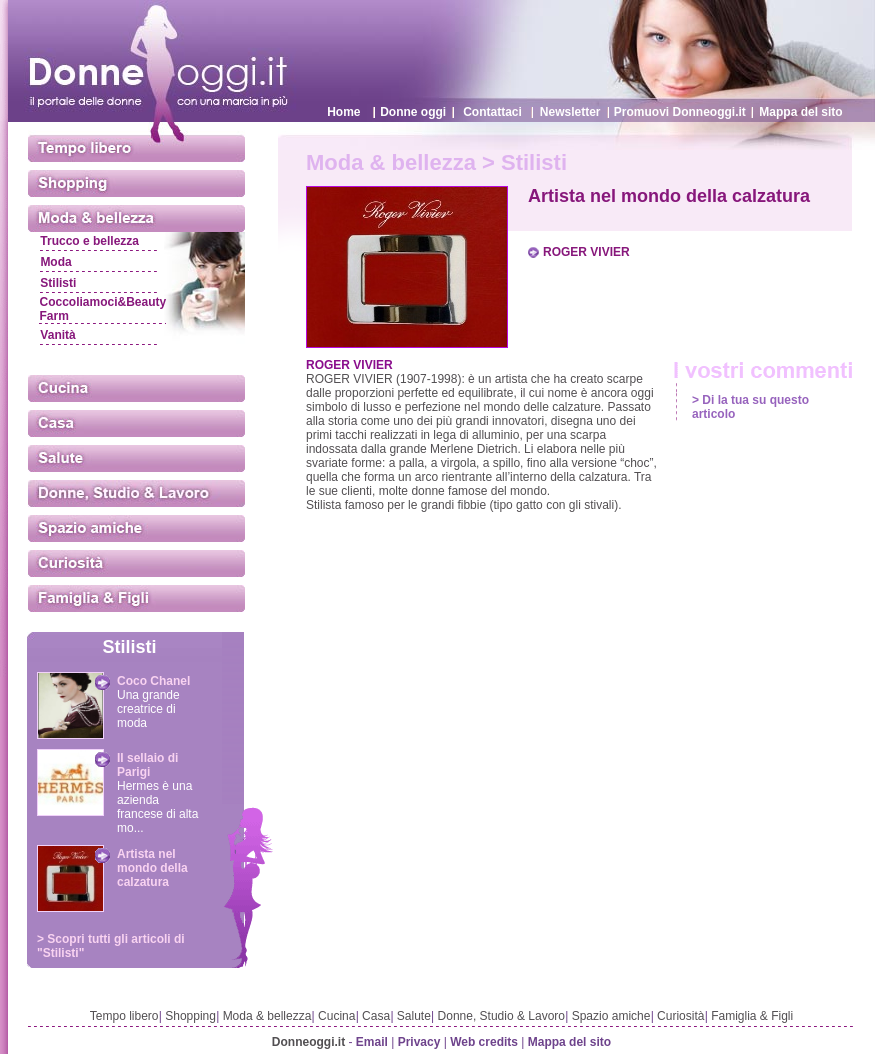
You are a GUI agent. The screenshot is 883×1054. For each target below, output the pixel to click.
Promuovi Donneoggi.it (680, 112)
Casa (376, 1016)
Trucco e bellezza (89, 241)
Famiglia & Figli (752, 1016)
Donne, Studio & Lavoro (501, 1016)
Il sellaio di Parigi (147, 765)
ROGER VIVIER (586, 252)
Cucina (336, 1016)
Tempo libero (124, 1016)
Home (343, 112)
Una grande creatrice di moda (148, 709)
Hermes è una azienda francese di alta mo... (157, 807)
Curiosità (680, 1016)
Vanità (57, 335)
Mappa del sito (800, 112)
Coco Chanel (153, 681)
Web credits (484, 1042)
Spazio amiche (611, 1016)
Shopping (190, 1016)
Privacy (419, 1042)
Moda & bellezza (267, 1016)
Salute (414, 1016)
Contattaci (492, 112)
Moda (55, 262)
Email (372, 1042)
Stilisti (58, 283)
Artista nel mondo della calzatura (152, 868)
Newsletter (570, 112)
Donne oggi (413, 112)
